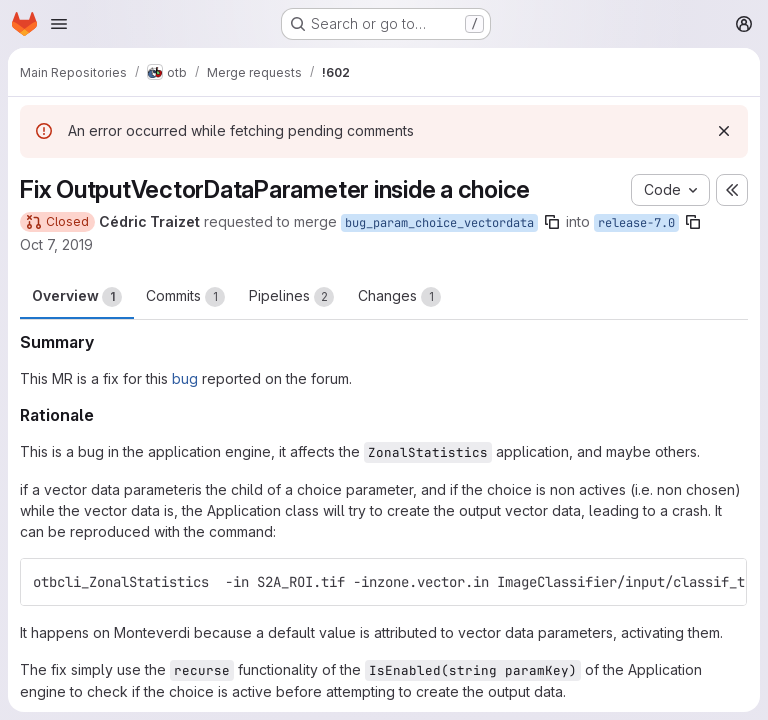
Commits (185, 297)
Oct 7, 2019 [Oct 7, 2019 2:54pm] (56, 244)
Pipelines (291, 297)
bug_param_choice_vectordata (439, 223)
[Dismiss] (724, 131)
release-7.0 (636, 223)
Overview (77, 297)
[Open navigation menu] (59, 24)
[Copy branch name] (552, 222)
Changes (399, 297)
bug (185, 378)
